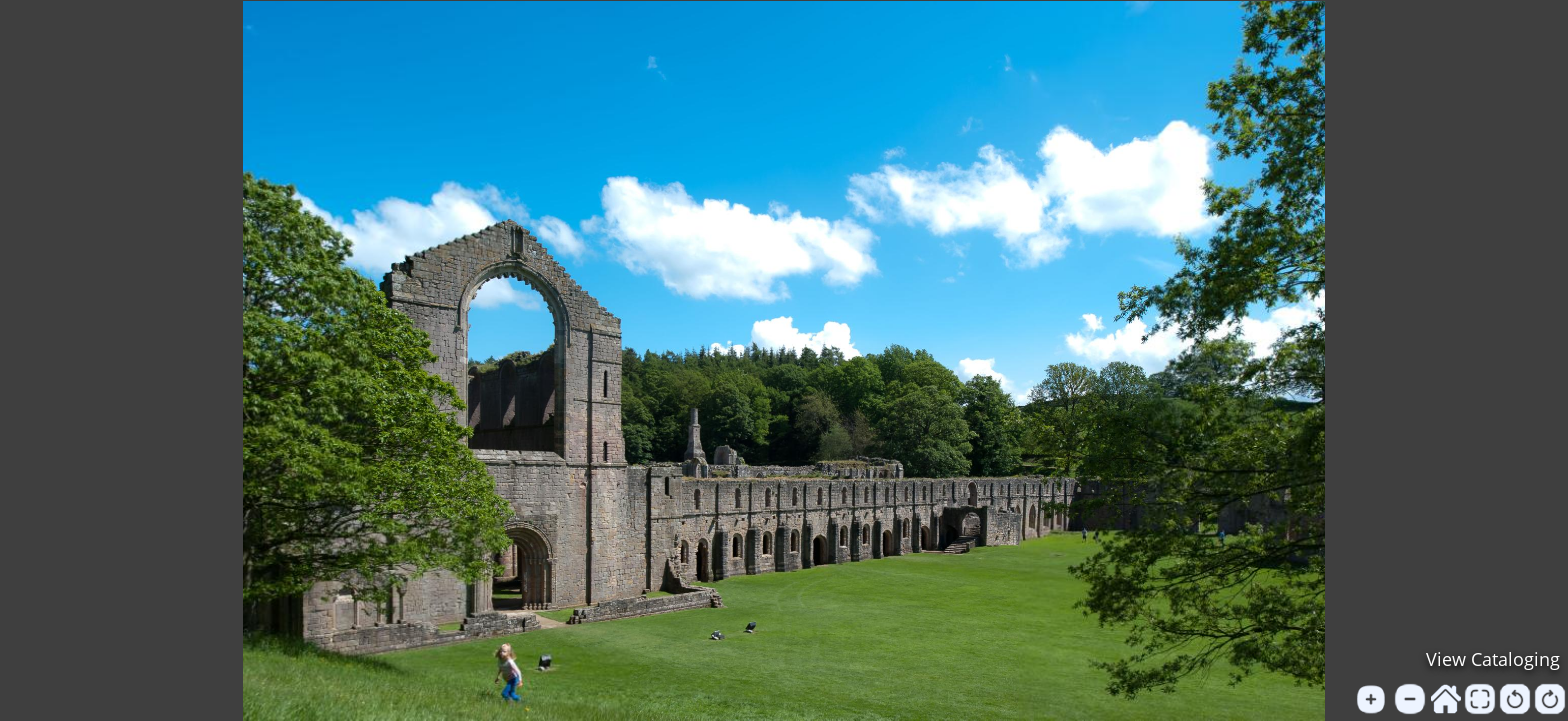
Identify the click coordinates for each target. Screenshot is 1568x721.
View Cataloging (1493, 659)
